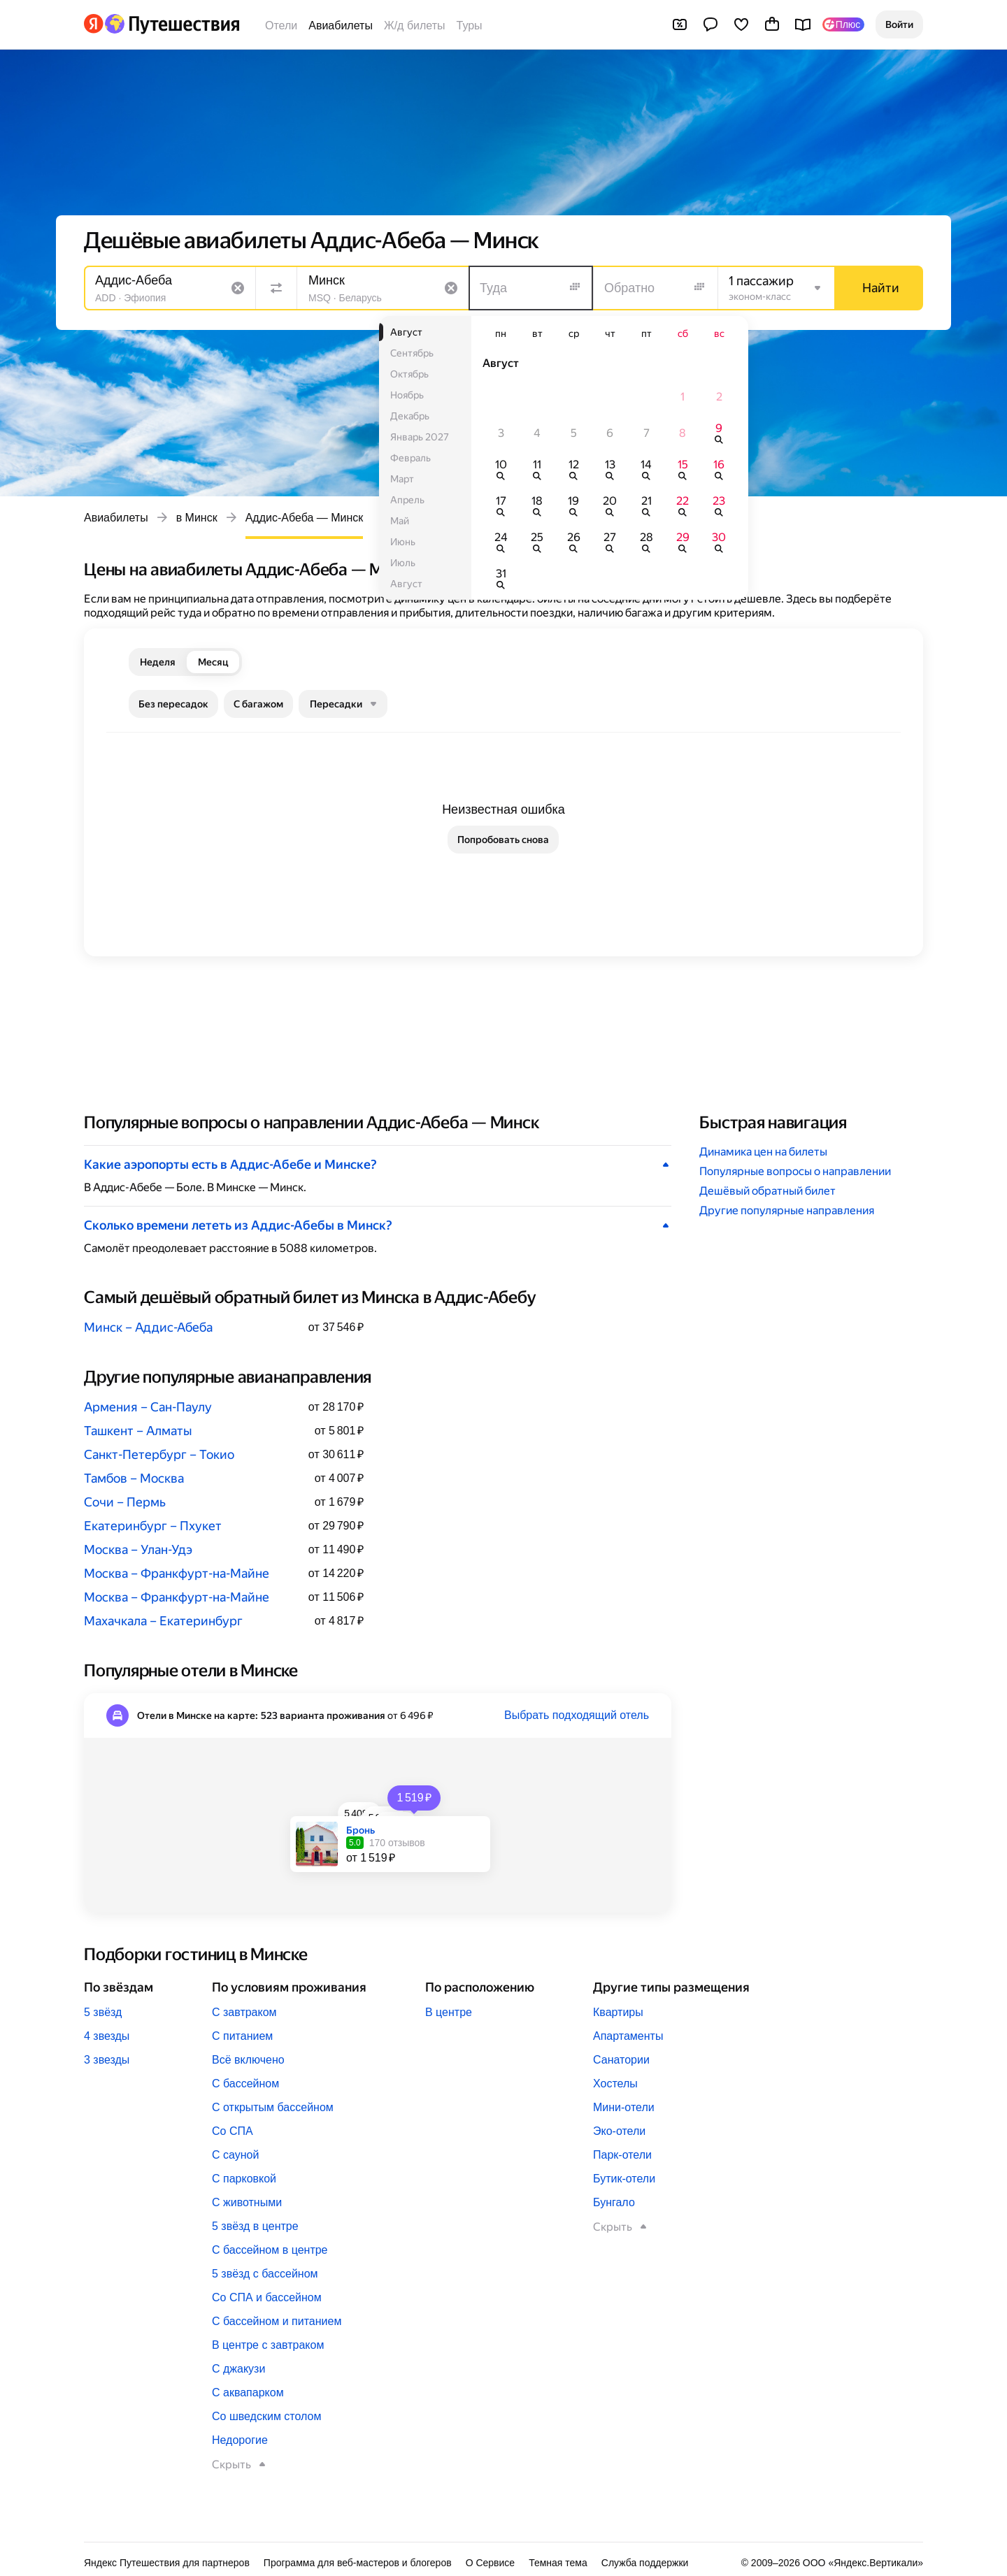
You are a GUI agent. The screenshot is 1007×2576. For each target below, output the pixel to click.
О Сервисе (490, 2562)
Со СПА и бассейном (267, 2297)
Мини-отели (624, 2107)
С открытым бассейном (273, 2107)
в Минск (196, 518)
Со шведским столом (266, 2416)
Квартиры (618, 2012)
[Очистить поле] (237, 288)
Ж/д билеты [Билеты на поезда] (414, 25)
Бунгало (614, 2202)
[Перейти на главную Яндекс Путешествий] (171, 23)
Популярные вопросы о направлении (795, 1171)
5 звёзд (103, 2012)
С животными (247, 2202)
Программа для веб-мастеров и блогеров (358, 2562)
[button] (899, 24)
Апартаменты (628, 2036)
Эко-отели (619, 2131)
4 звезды (106, 2036)
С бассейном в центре (270, 2250)
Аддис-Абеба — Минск (304, 518)
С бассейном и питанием (276, 2321)
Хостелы (615, 2083)
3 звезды (106, 2060)
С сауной (235, 2155)
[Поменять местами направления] (276, 288)
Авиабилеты (340, 25)
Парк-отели (622, 2155)
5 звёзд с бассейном (265, 2274)
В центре (448, 2012)
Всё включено (248, 2060)
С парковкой (244, 2179)
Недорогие (240, 2440)
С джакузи (238, 2369)
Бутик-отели (624, 2179)
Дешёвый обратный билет (767, 1190)
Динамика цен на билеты (763, 1151)
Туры (470, 25)
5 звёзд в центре (255, 2226)
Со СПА (232, 2131)
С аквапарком (248, 2392)
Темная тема (558, 2562)
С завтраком (244, 2012)
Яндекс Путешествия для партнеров (167, 2562)
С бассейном (245, 2083)
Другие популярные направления (786, 1210)
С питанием (242, 2036)
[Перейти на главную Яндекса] (93, 23)
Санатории (621, 2060)
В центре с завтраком (268, 2345)
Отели (281, 25)
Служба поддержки (645, 2562)
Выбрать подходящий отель (576, 1715)
